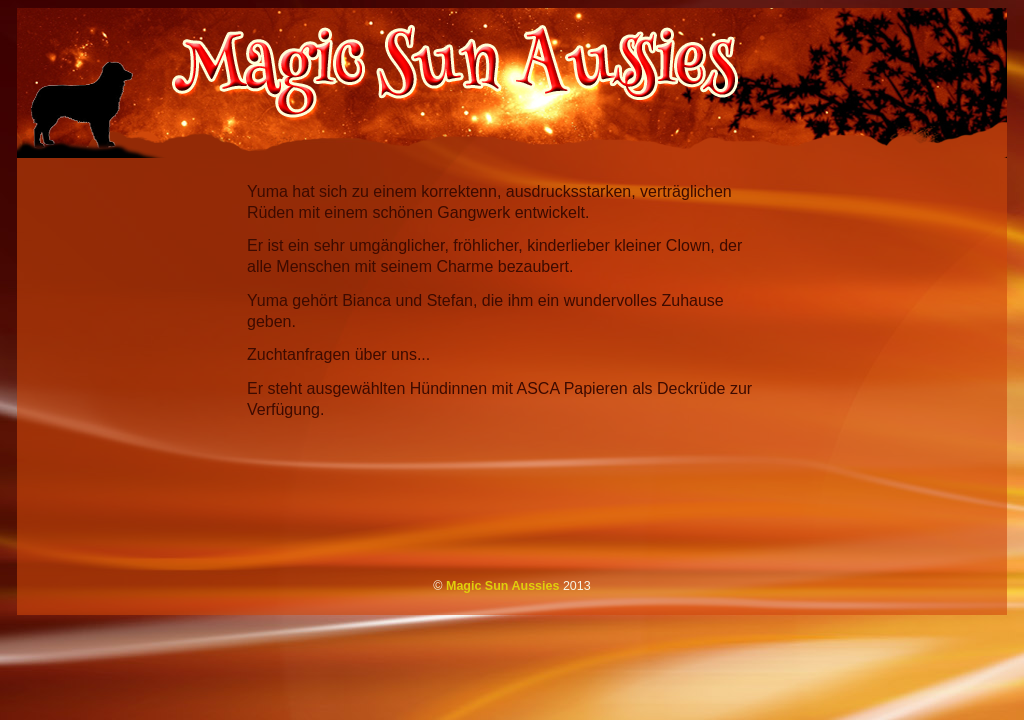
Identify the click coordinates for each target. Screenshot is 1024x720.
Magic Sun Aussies (503, 586)
